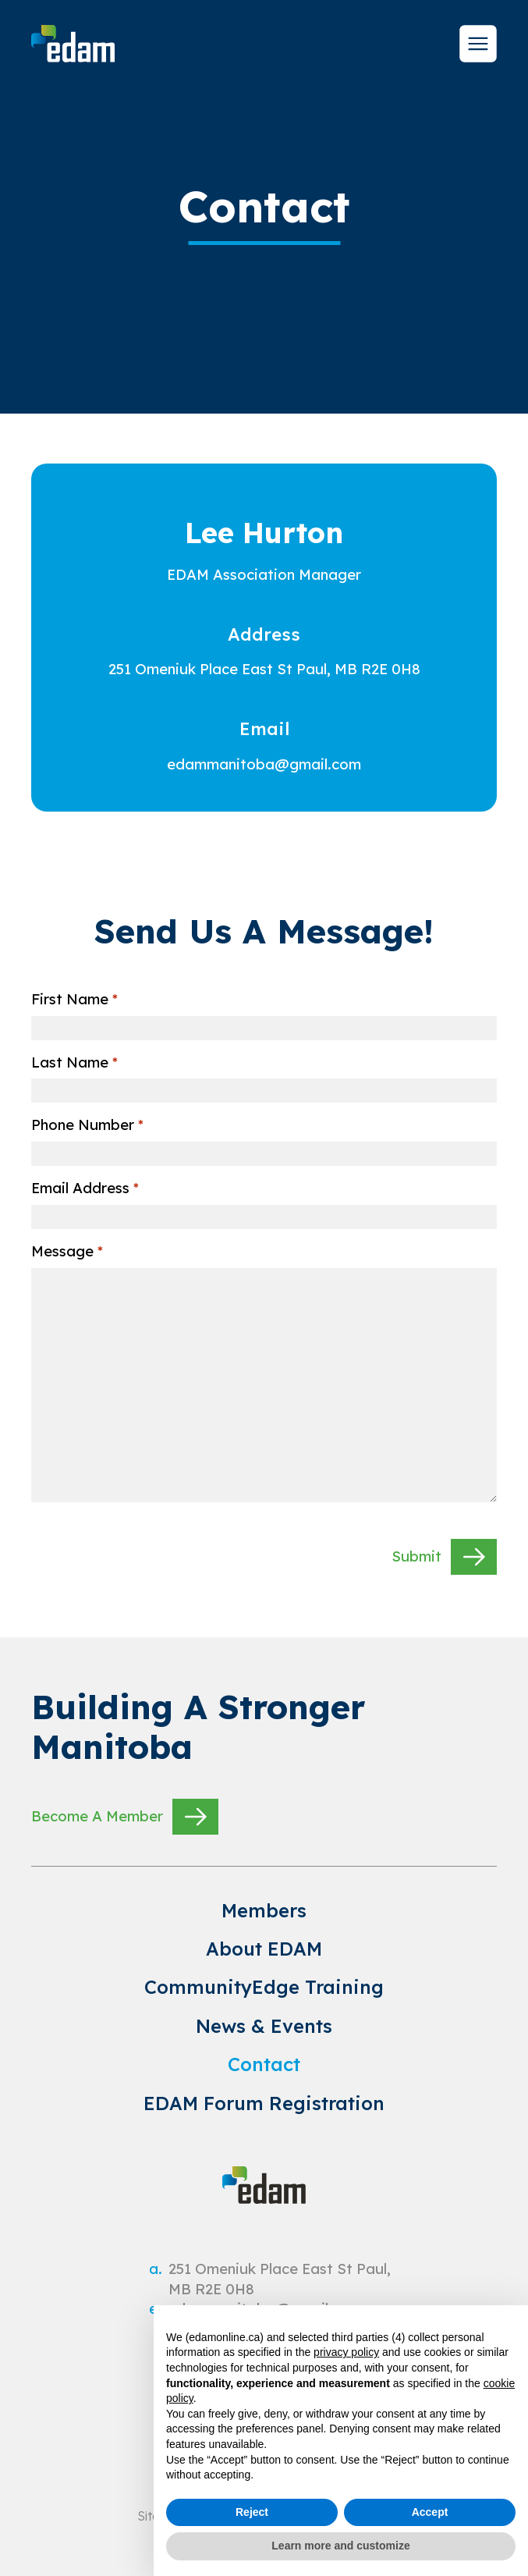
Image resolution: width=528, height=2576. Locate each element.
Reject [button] (252, 2512)
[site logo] (73, 43)
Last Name (74, 1063)
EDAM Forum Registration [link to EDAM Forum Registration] (264, 2103)
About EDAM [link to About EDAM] (264, 1948)
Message (67, 1252)
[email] (264, 764)
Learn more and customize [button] (340, 2545)
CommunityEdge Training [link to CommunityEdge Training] (264, 1987)
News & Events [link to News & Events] (264, 2026)
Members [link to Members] (264, 1910)
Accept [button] (430, 2512)
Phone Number (87, 1125)
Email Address (85, 1188)
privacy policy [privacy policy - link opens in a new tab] (346, 2352)
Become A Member (124, 1817)
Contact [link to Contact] (264, 2064)
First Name (74, 1000)
